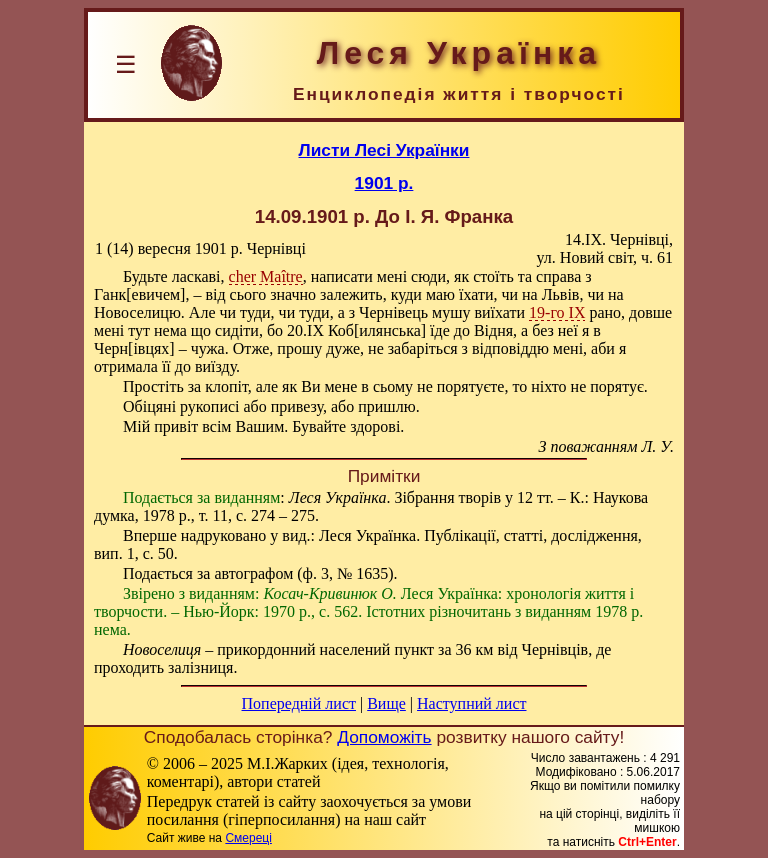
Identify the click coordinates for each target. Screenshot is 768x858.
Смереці (248, 838)
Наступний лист (471, 703)
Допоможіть (384, 737)
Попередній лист (299, 703)
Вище (386, 703)
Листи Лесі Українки (384, 150)
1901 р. (384, 183)
